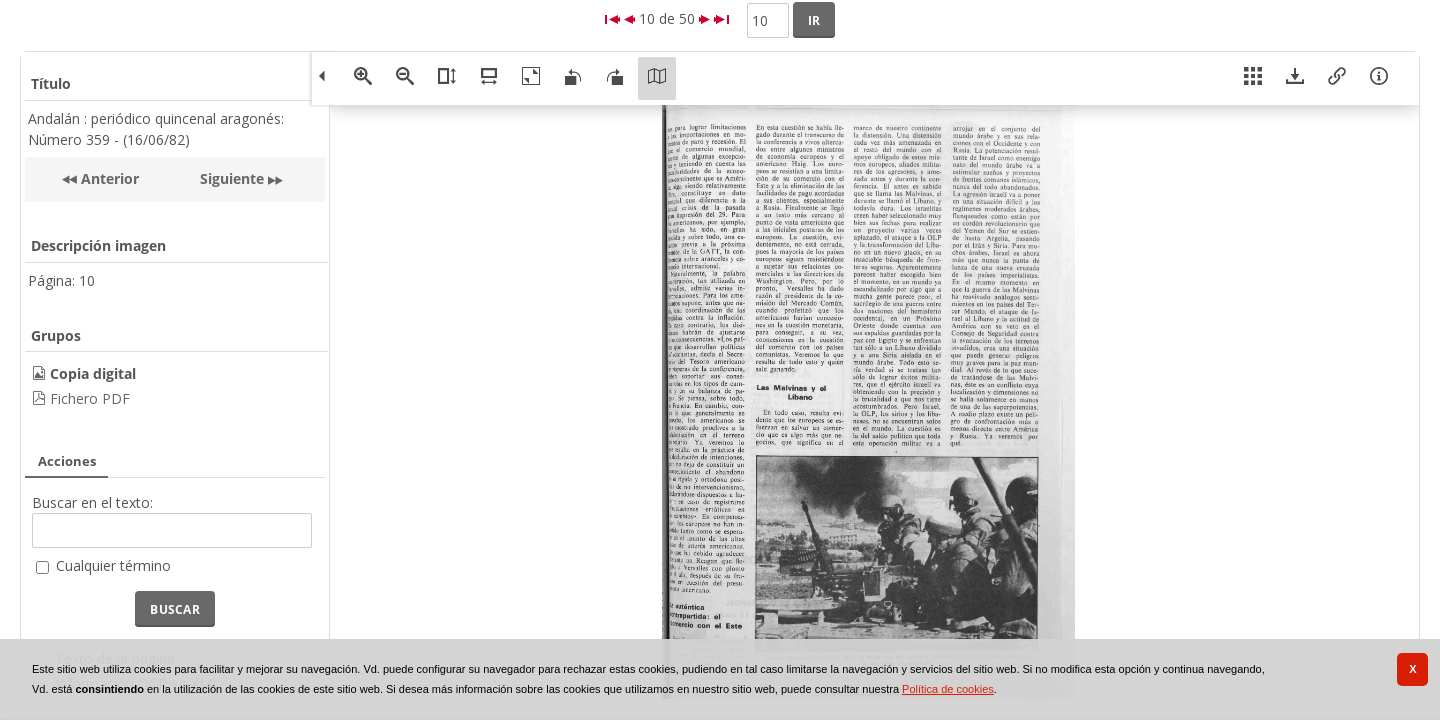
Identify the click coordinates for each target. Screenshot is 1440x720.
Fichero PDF (90, 398)
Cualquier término (113, 565)
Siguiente (232, 178)
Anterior (108, 178)
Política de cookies (948, 689)
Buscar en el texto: (92, 502)
